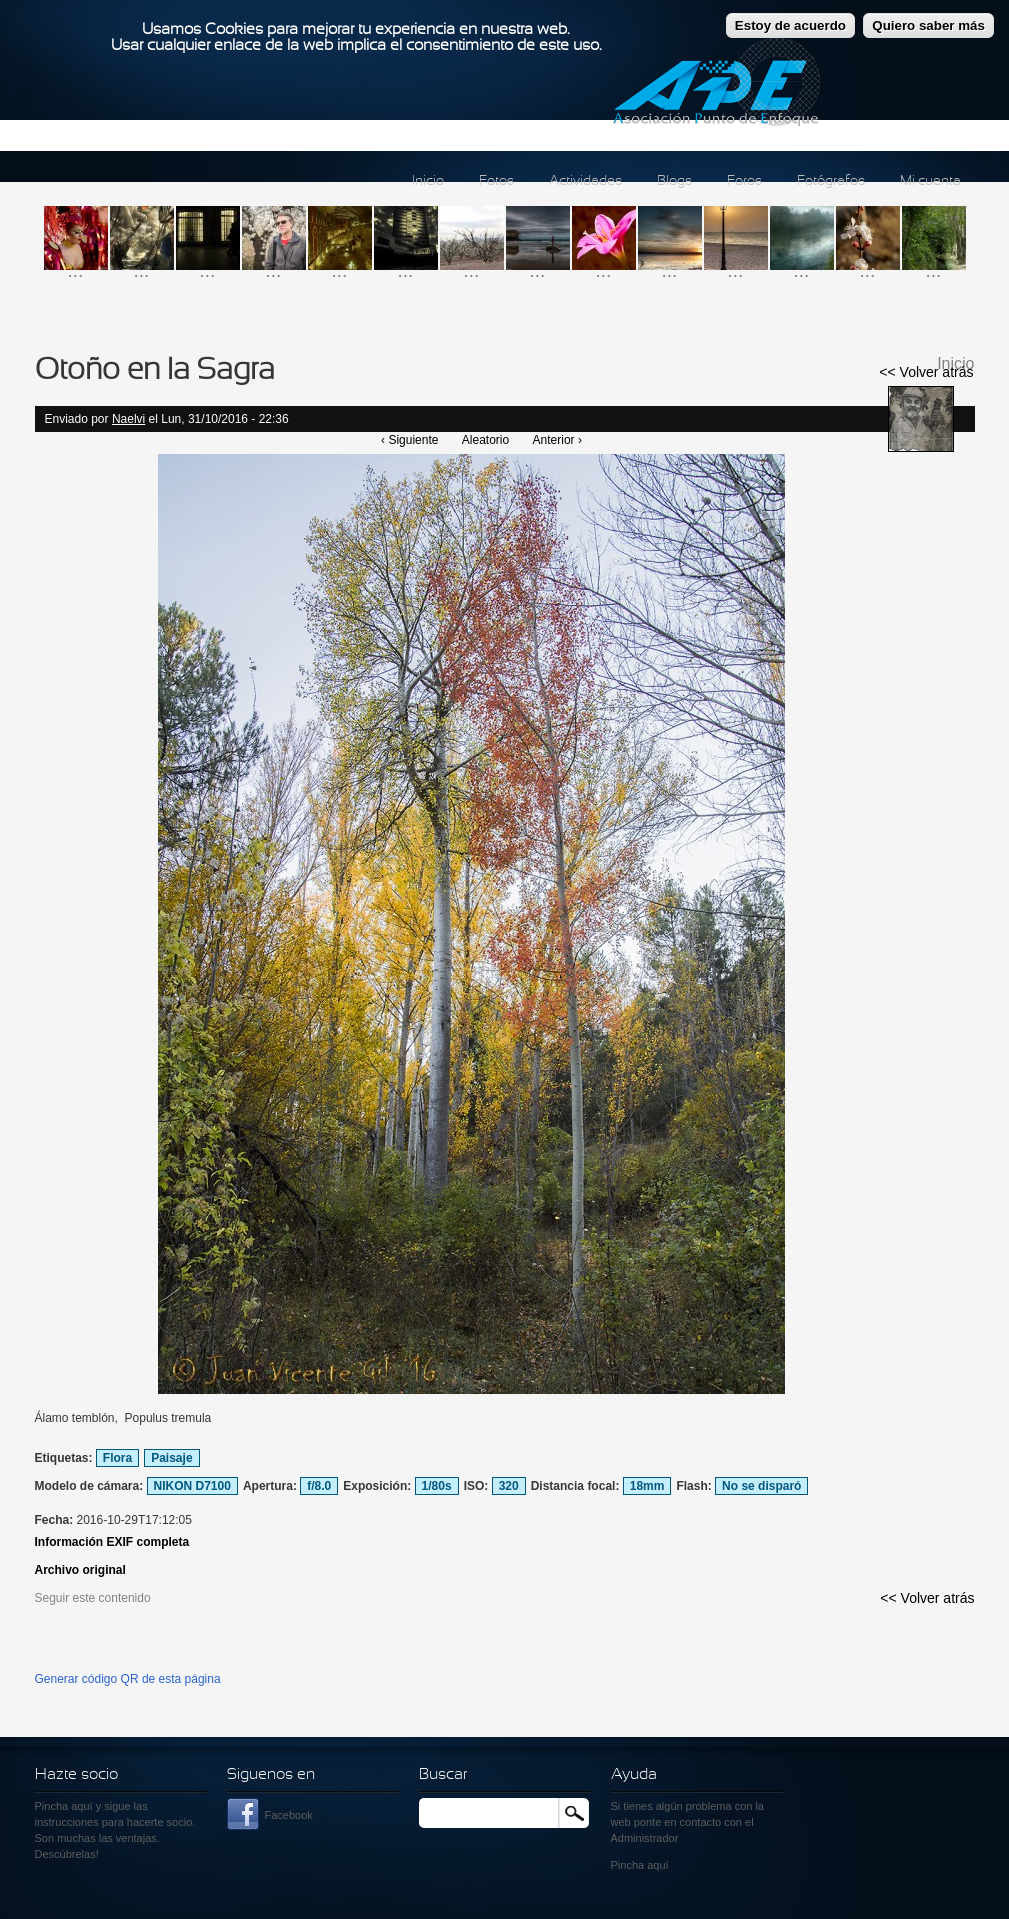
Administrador (645, 1838)
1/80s (437, 1486)
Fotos (496, 181)
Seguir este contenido (93, 1598)
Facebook (289, 1815)
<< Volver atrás (926, 372)
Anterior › (557, 440)
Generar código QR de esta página (128, 1679)
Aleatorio (485, 440)
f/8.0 (319, 1486)
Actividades (585, 181)
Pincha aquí (64, 1806)
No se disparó (761, 1486)
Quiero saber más (928, 16)
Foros (744, 181)
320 (509, 1486)
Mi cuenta (930, 181)
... (76, 270)
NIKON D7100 (192, 1486)
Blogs (674, 181)
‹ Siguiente (409, 440)
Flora (117, 1458)
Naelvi (128, 419)
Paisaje (171, 1458)
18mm (647, 1486)
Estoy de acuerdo (790, 16)
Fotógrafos (831, 181)
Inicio (428, 181)
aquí (657, 1865)
